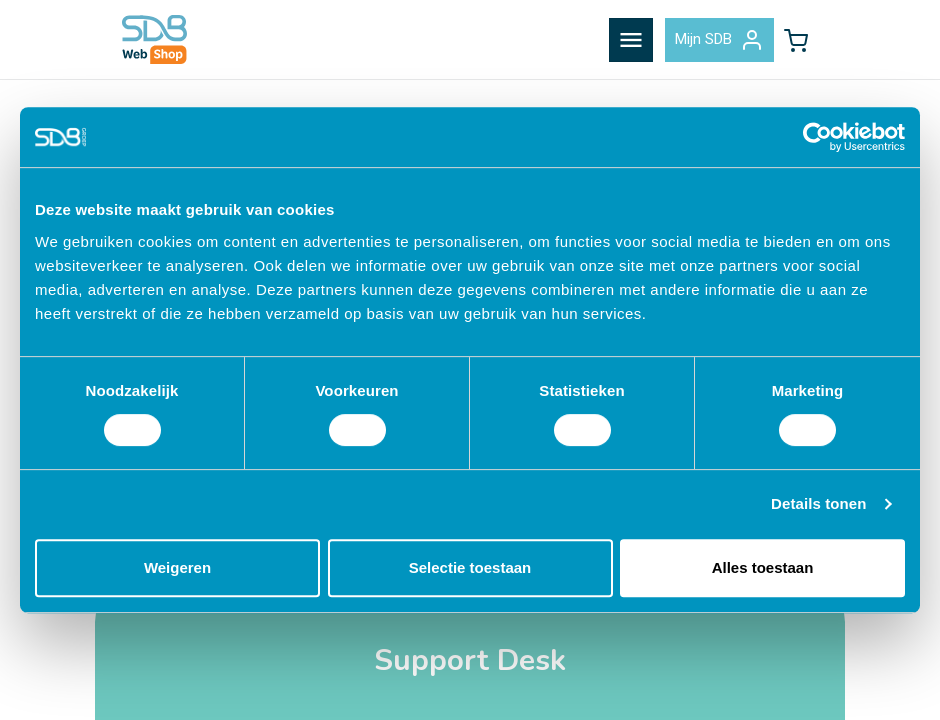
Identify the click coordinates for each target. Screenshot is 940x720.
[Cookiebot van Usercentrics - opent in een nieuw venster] (817, 137)
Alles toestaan (763, 567)
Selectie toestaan (470, 567)
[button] (796, 40)
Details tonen (818, 503)
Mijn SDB (719, 40)
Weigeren (177, 567)
